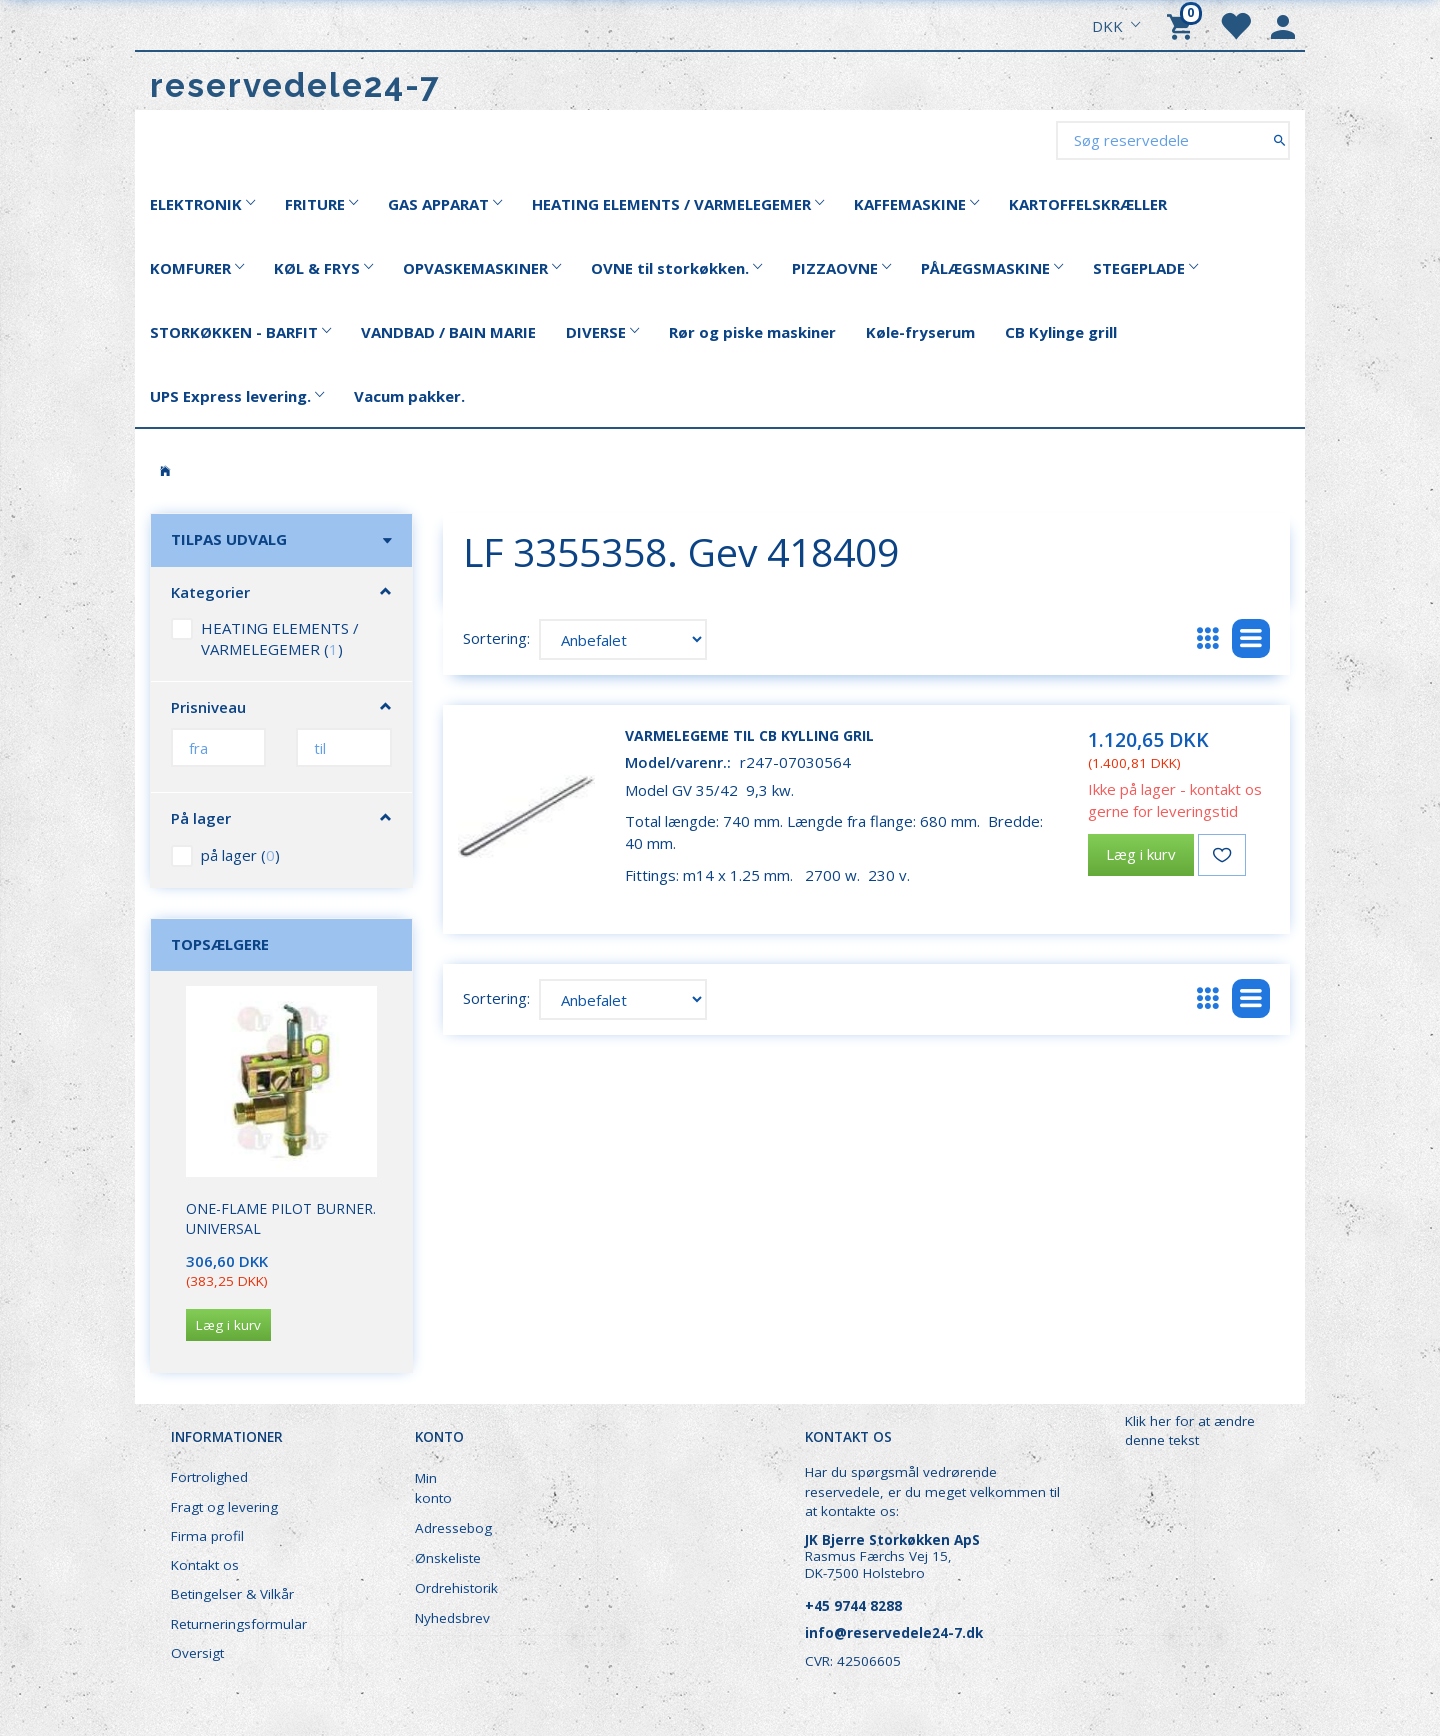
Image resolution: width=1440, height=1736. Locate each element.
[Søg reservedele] (1279, 139)
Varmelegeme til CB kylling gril (749, 735)
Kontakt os (205, 1565)
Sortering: (496, 638)
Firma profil (207, 1536)
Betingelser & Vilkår (232, 1594)
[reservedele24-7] (295, 85)
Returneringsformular (239, 1624)
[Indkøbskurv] (1183, 25)
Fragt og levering (224, 1507)
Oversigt (197, 1653)
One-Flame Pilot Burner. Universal (281, 1218)
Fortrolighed (209, 1477)
